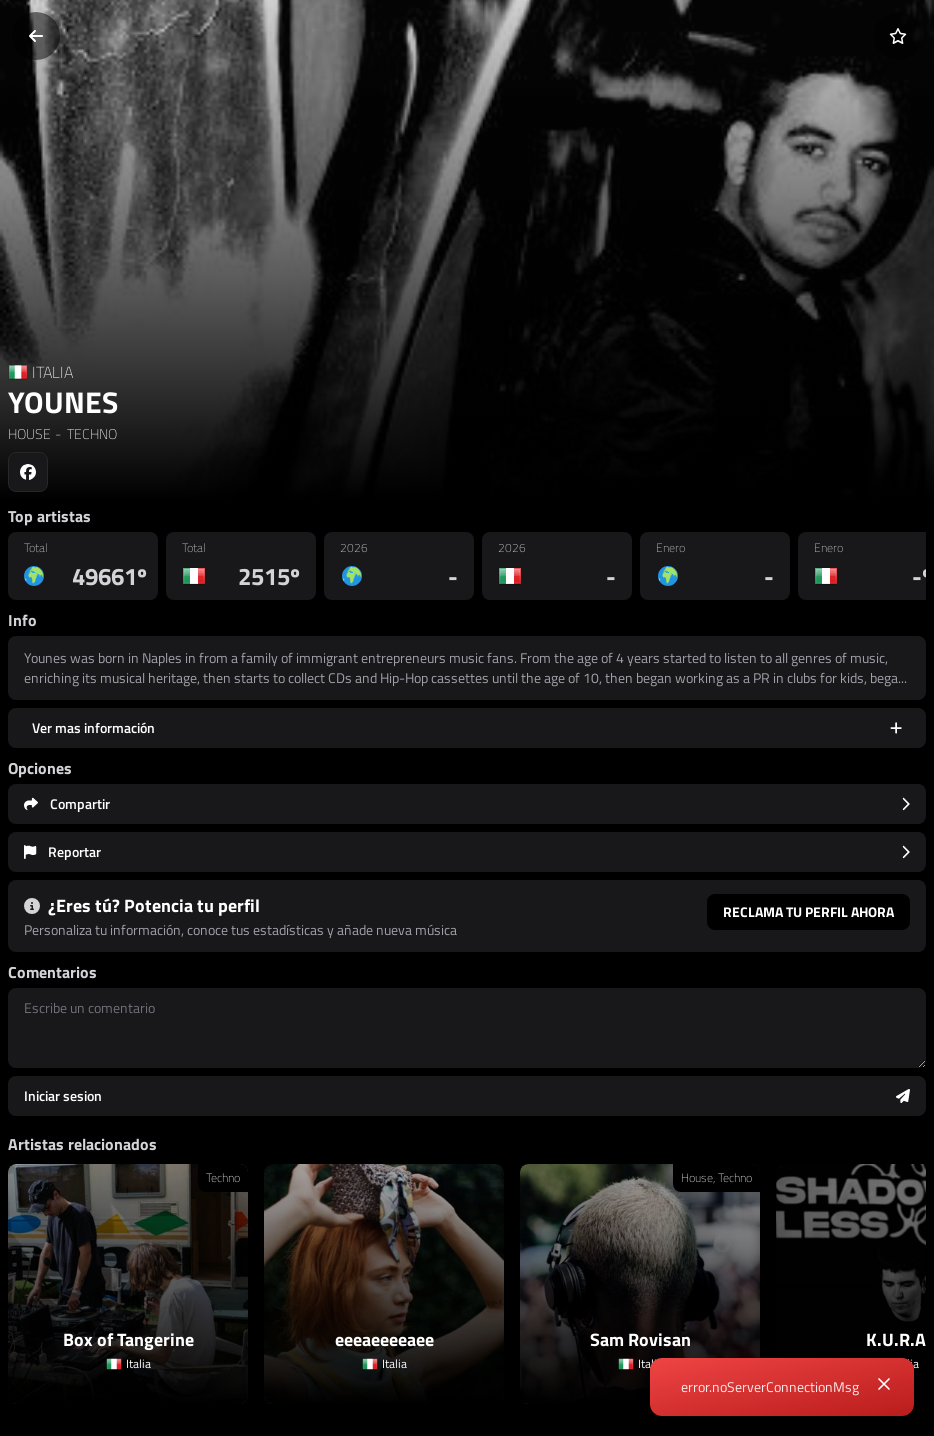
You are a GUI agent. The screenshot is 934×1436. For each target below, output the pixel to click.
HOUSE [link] (29, 433)
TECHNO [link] (90, 433)
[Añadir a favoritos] (898, 36)
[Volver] (36, 36)
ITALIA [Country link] (52, 372)
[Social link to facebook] (28, 472)
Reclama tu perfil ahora (808, 911)
